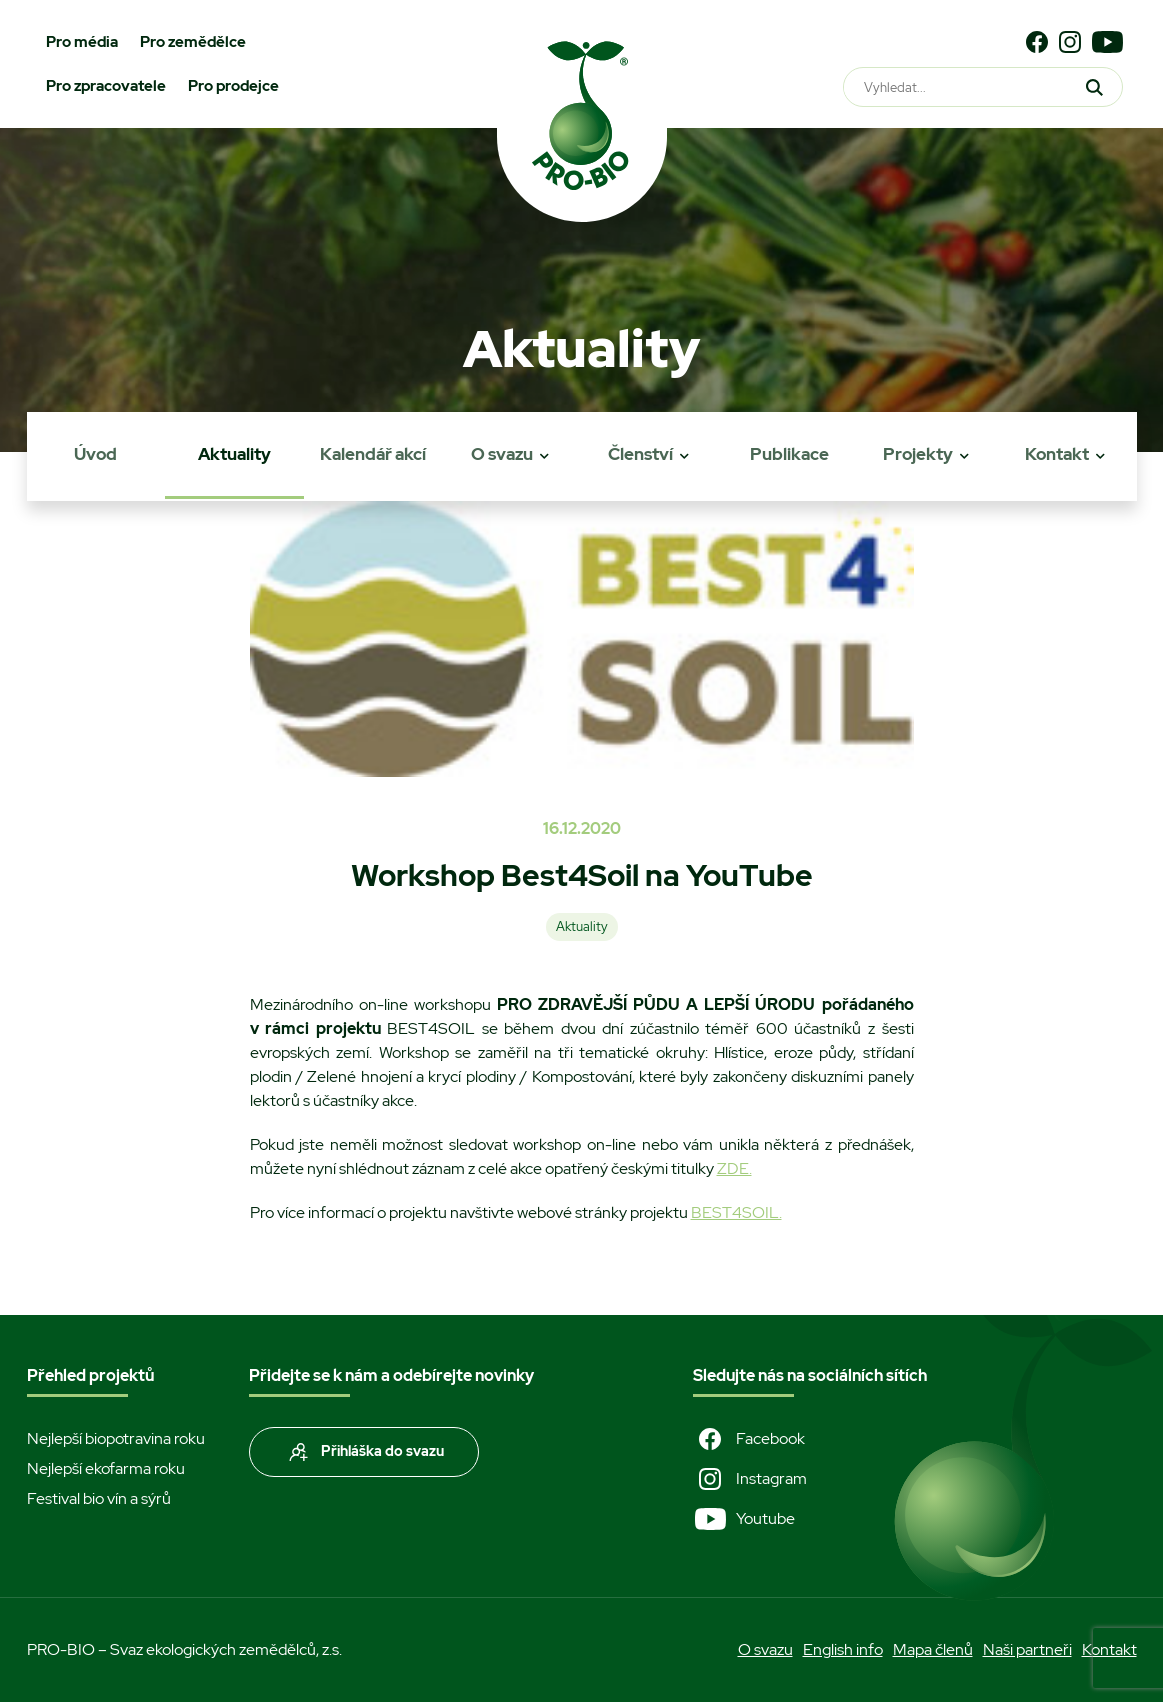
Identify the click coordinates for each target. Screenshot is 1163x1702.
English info (843, 1649)
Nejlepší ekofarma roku (106, 1468)
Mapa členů (933, 1649)
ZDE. (734, 1168)
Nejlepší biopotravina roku (116, 1438)
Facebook (749, 1439)
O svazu (502, 454)
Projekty (918, 454)
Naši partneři (1027, 1649)
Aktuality (234, 454)
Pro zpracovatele (106, 86)
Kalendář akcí (373, 454)
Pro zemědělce (193, 42)
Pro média (82, 42)
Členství (640, 454)
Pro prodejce (233, 86)
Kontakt (1057, 454)
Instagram (750, 1479)
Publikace (789, 454)
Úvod (95, 454)
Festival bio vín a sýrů (99, 1498)
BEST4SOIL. (736, 1212)
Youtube (744, 1519)
